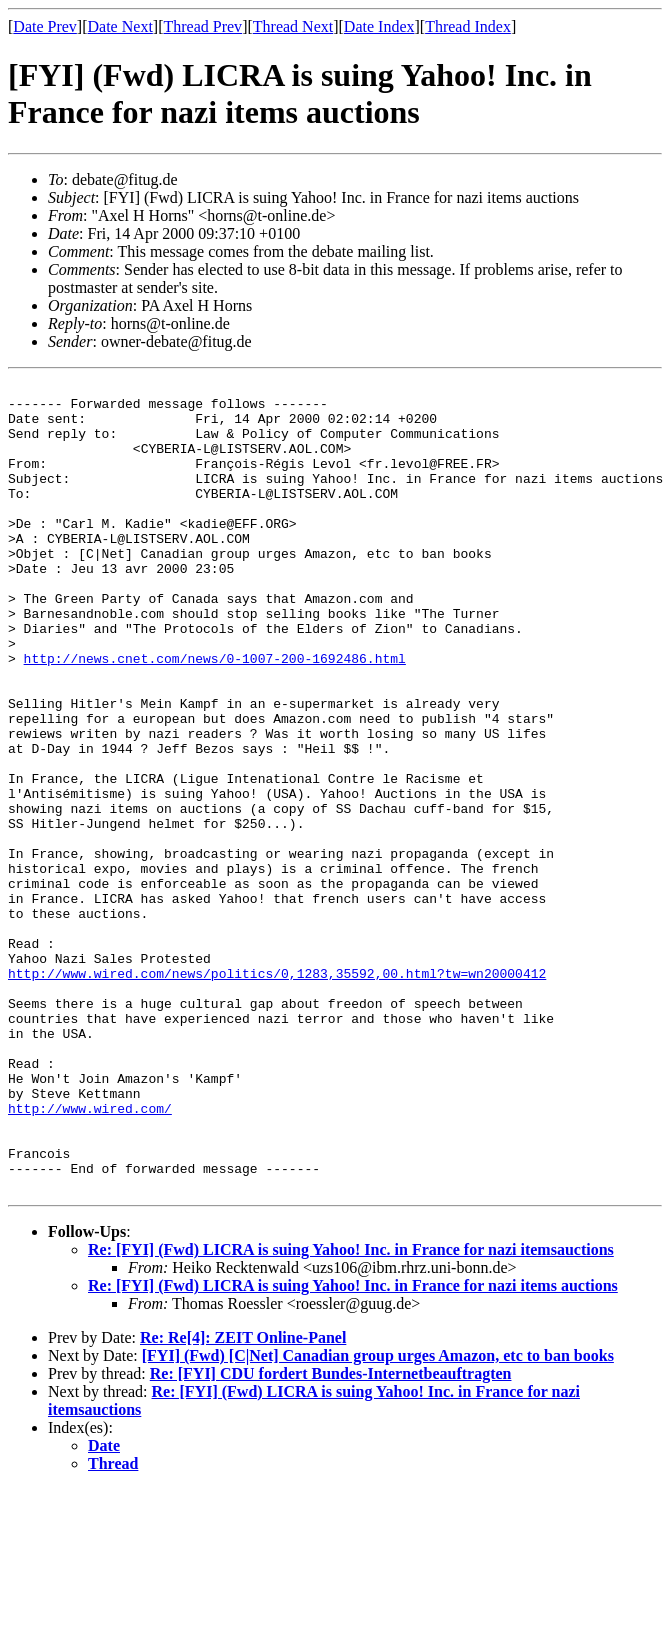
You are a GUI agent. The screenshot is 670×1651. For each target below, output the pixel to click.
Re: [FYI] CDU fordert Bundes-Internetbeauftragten (331, 1535)
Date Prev (45, 26)
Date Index (379, 26)
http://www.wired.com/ (90, 1255)
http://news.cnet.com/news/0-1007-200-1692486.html (215, 715)
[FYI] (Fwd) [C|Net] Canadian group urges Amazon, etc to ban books (378, 1517)
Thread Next (293, 26)
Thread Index (468, 26)
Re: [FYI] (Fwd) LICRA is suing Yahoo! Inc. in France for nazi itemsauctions (351, 1411)
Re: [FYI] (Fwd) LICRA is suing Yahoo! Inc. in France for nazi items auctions (353, 1447)
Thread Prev (202, 26)
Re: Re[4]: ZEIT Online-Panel (243, 1499)
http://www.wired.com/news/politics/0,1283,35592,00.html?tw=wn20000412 (277, 1093)
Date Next (120, 26)
